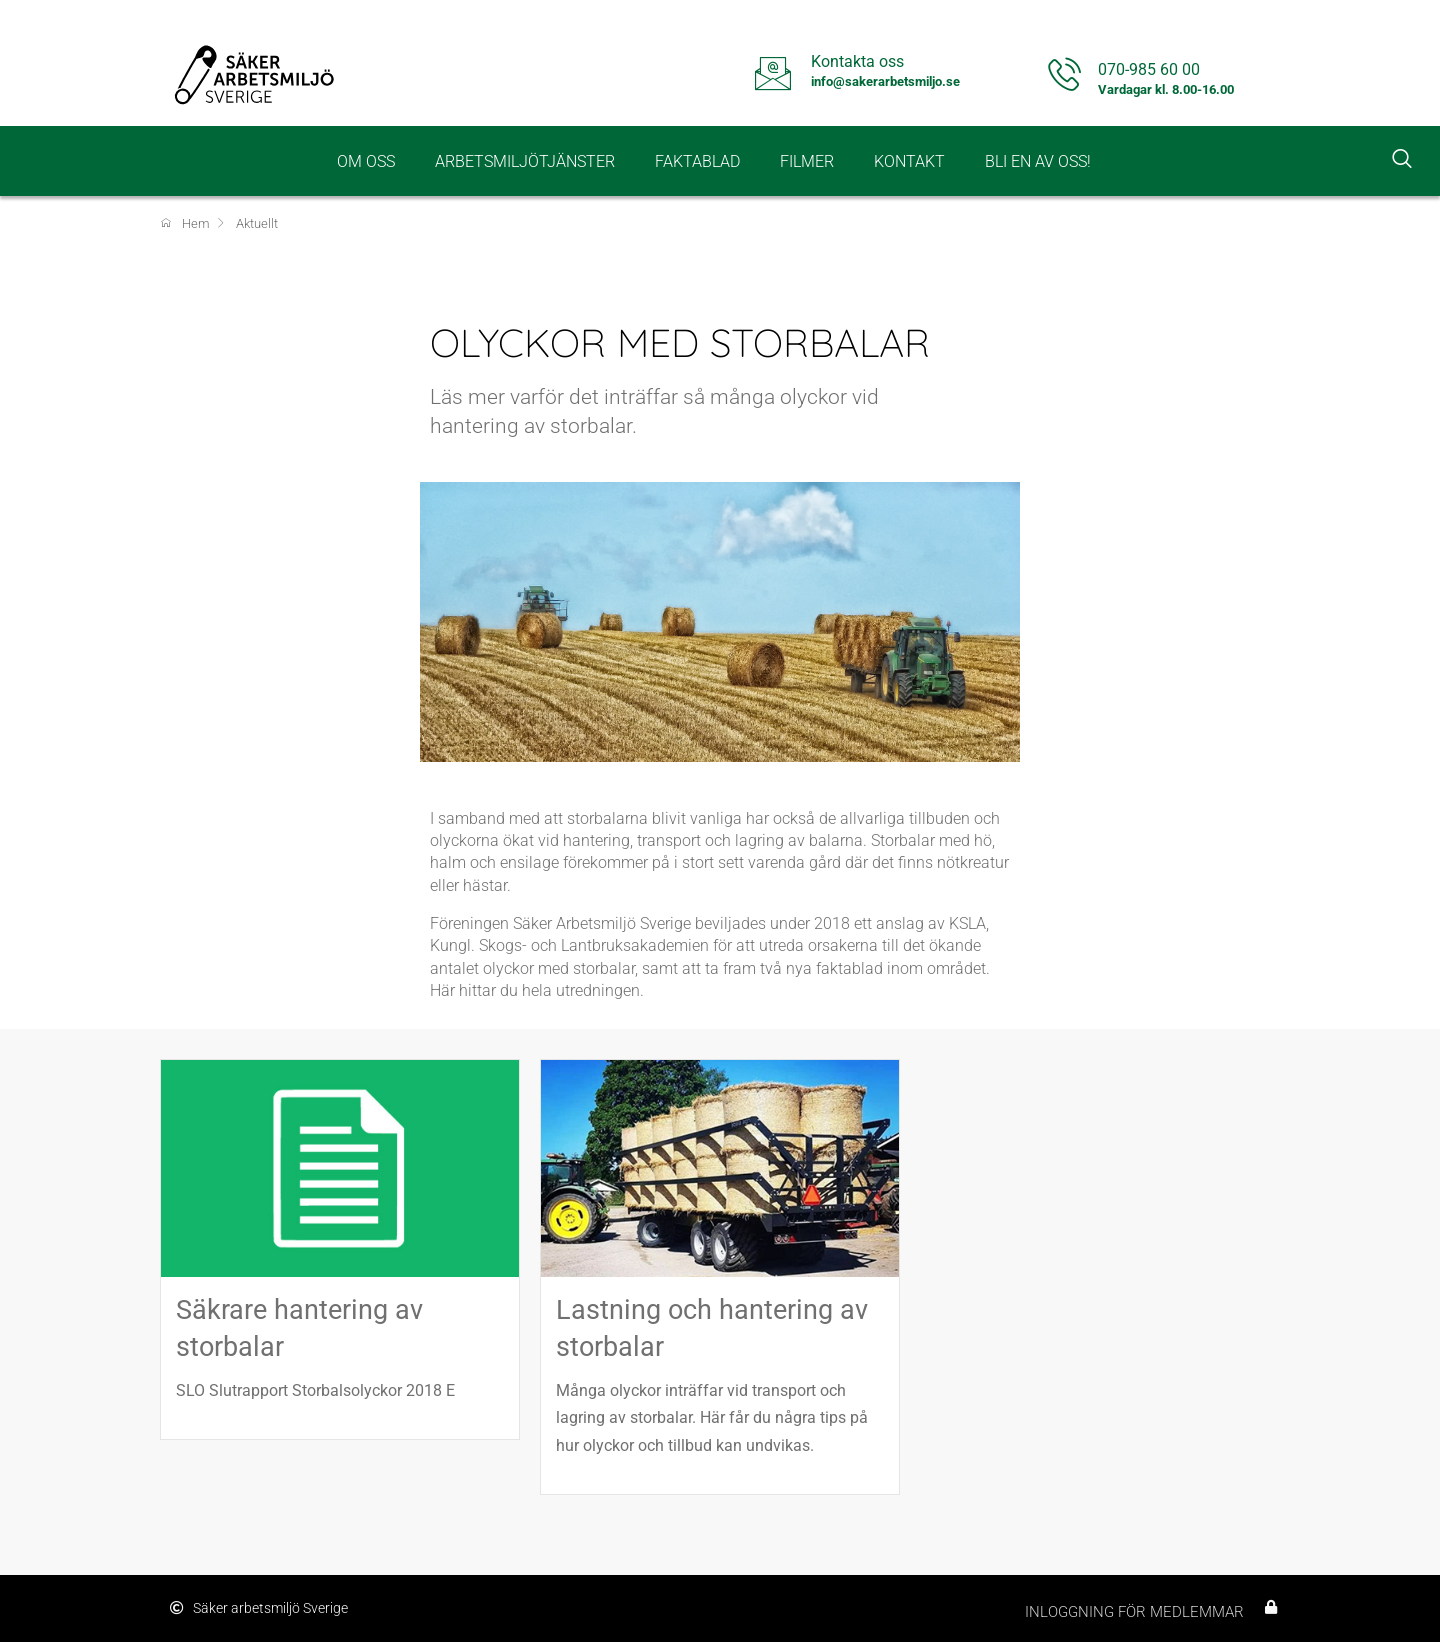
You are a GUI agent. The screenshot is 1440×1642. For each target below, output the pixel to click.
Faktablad (697, 161)
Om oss (366, 161)
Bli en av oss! (1038, 161)
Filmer (807, 161)
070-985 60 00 (1149, 69)
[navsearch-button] (1402, 161)
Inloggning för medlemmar (1134, 1612)
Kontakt (909, 161)
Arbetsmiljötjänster (525, 161)
